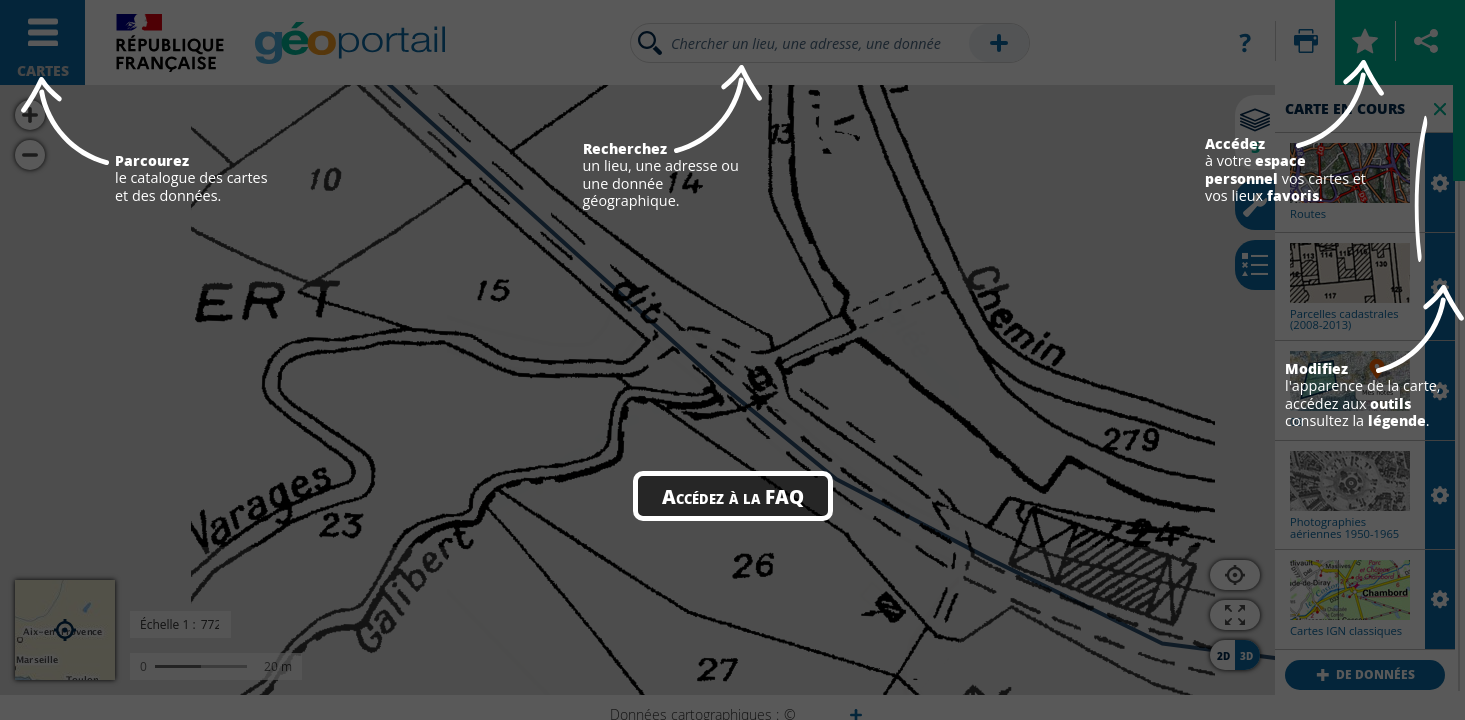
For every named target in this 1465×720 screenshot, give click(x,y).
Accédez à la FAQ (733, 496)
